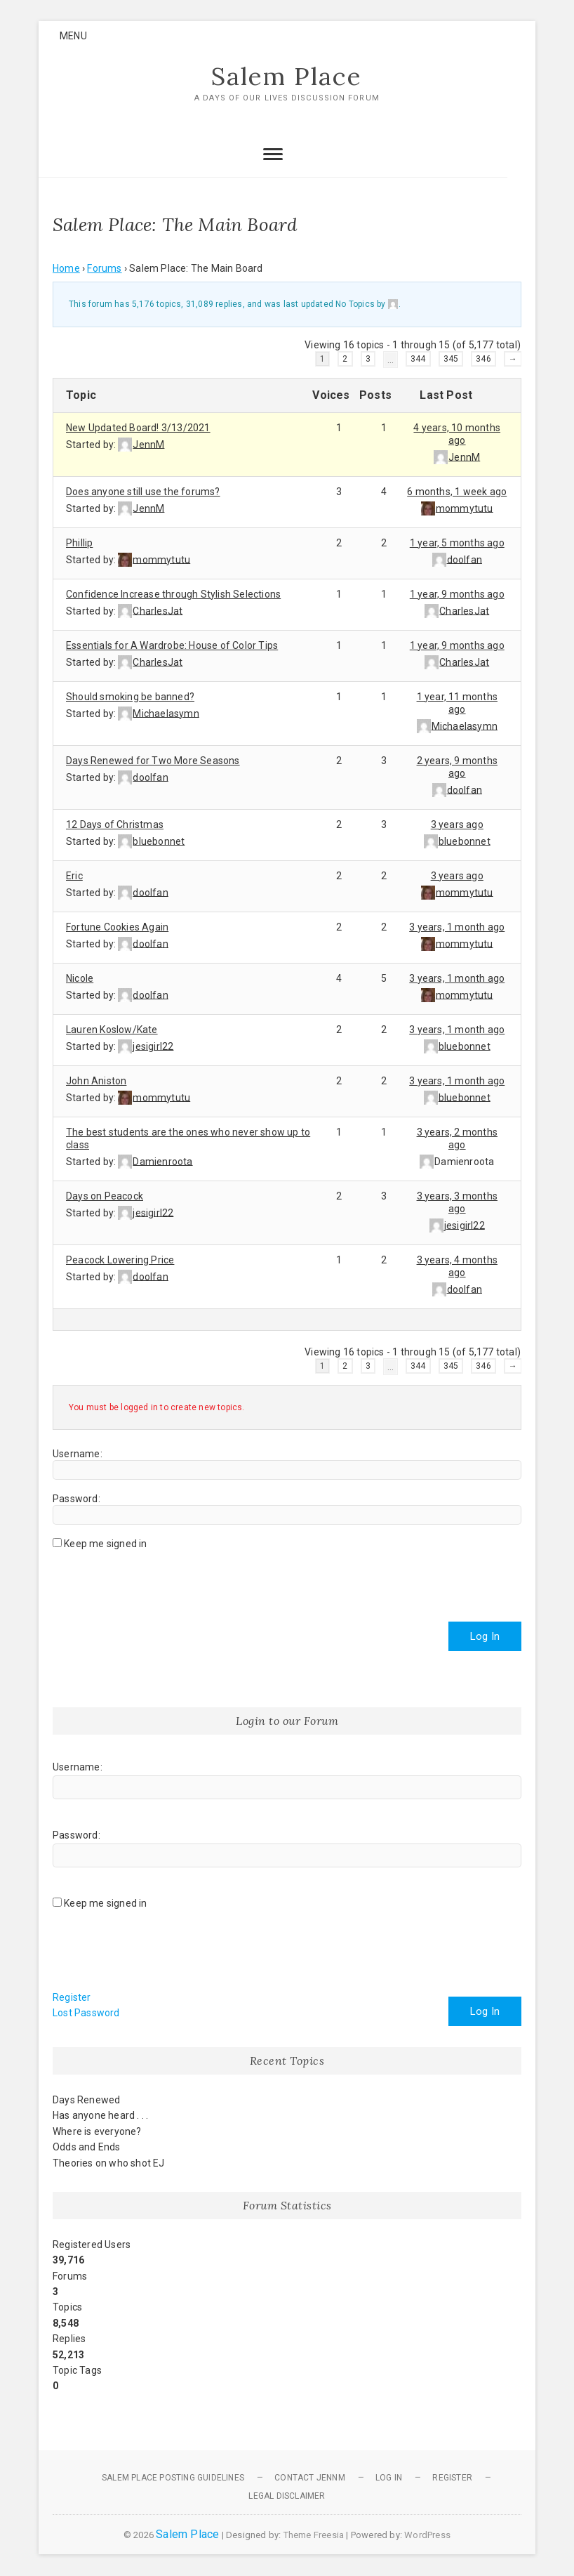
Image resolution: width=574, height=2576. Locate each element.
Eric (74, 875)
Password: (76, 1499)
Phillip (79, 542)
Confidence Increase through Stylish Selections (173, 594)
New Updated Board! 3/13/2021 (138, 427)
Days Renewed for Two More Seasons (153, 760)
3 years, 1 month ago (457, 927)
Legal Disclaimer (286, 2496)
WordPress (427, 2535)
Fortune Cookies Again (117, 927)
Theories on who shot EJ (109, 2163)
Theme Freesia (314, 2535)
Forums (104, 268)
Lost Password (86, 2013)
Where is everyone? (97, 2131)
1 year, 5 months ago (457, 542)
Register (72, 1998)
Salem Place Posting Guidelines (173, 2478)
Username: (77, 1454)
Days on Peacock (104, 1196)
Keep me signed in (105, 1544)
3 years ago (457, 824)
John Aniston (96, 1080)
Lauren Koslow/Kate (112, 1029)
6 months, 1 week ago (457, 491)
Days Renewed (86, 2100)
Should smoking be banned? (130, 696)
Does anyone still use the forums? (143, 491)
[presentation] (159, 1580)
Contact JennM (309, 2478)
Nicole (79, 978)
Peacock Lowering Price (120, 1260)
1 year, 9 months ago (457, 594)
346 (483, 359)
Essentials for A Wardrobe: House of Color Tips (172, 645)
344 (418, 359)
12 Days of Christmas (114, 824)
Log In (485, 1637)
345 (451, 359)
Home (66, 268)
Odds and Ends (87, 2147)
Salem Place (287, 76)
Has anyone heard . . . (100, 2116)
